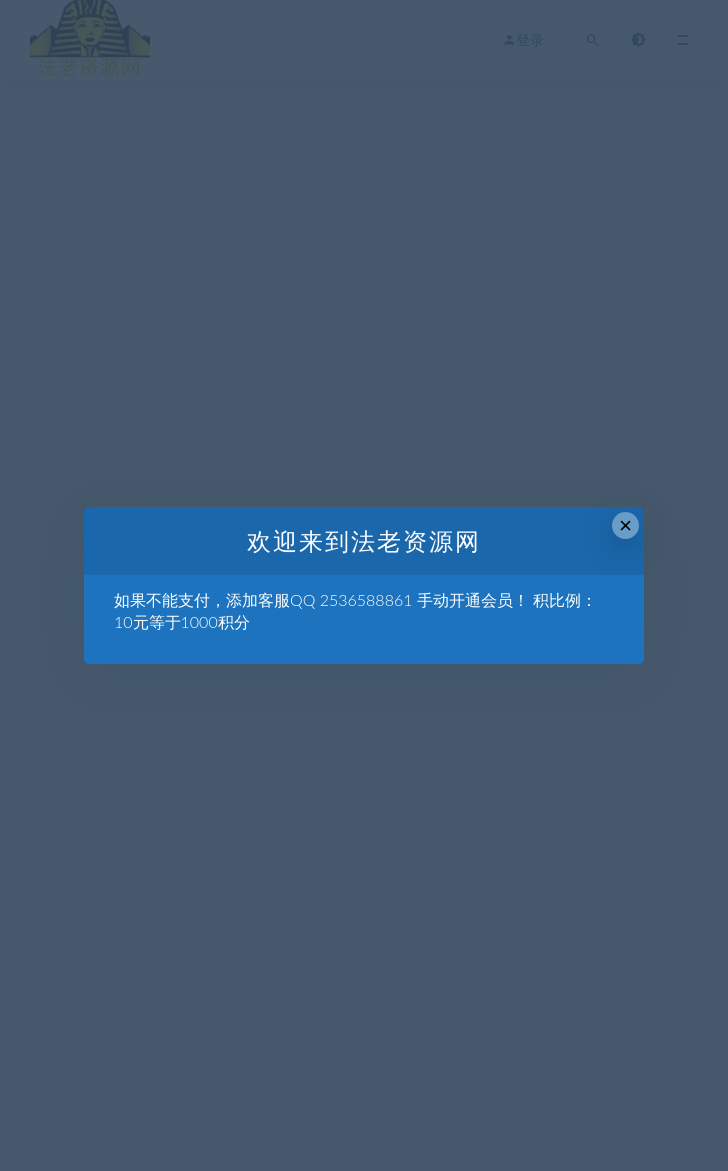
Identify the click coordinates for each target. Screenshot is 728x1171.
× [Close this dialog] (625, 525)
